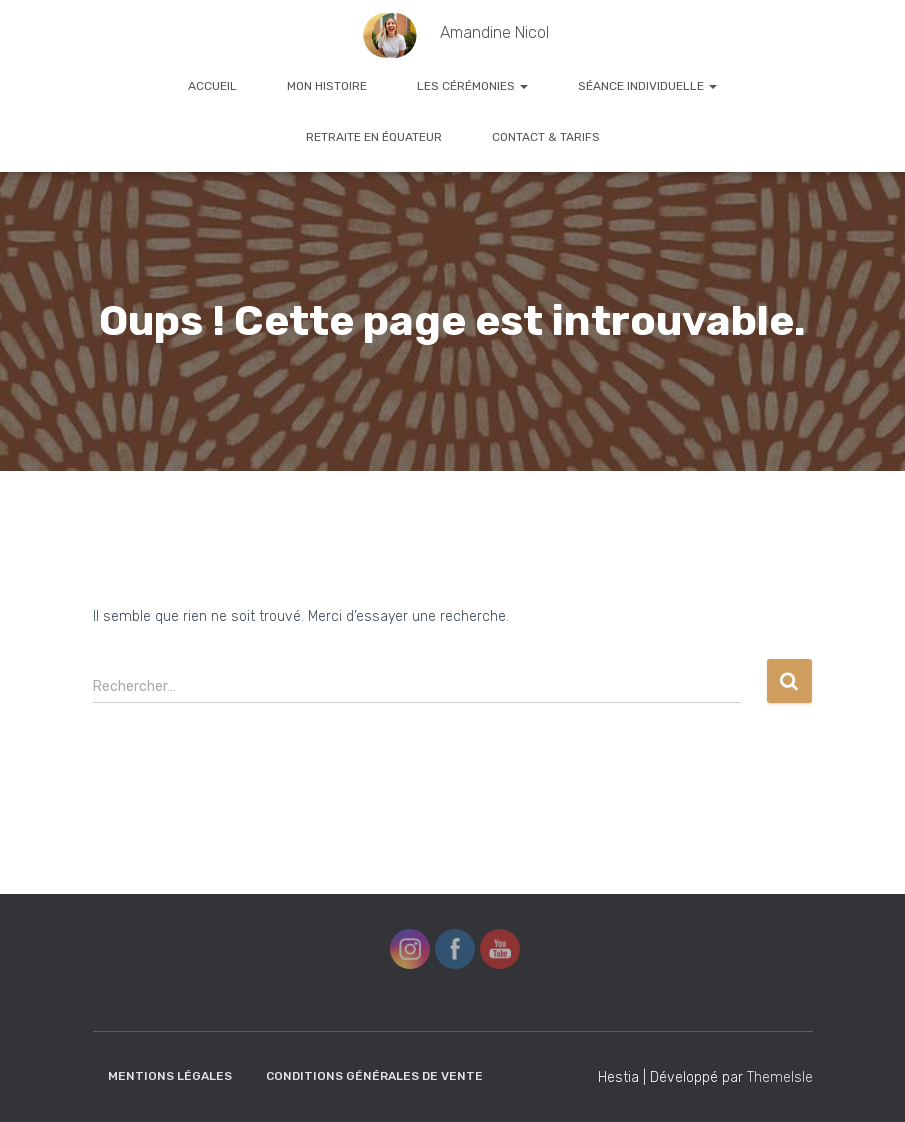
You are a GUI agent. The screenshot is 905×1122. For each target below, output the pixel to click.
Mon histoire (327, 86)
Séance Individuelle (647, 86)
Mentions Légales (170, 1076)
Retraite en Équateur (374, 137)
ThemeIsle (780, 1077)
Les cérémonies (472, 86)
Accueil (212, 86)
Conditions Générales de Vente (374, 1076)
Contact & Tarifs (546, 137)
